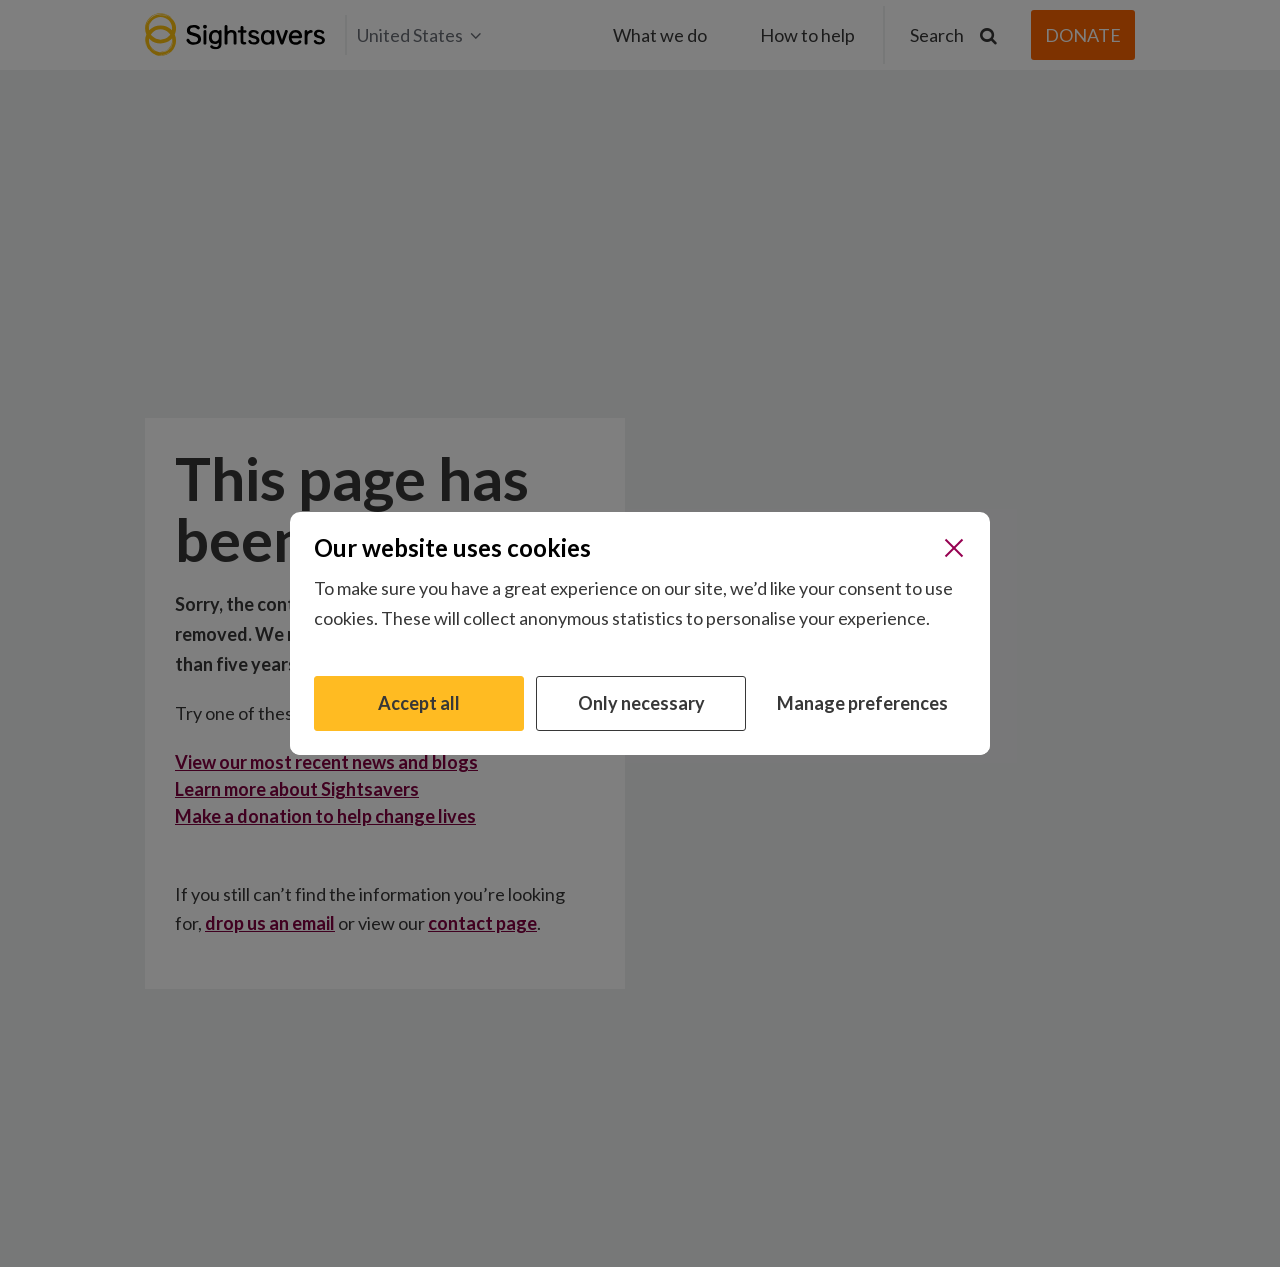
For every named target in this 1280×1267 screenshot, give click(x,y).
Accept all (419, 703)
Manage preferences (862, 703)
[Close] (954, 548)
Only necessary (641, 703)
